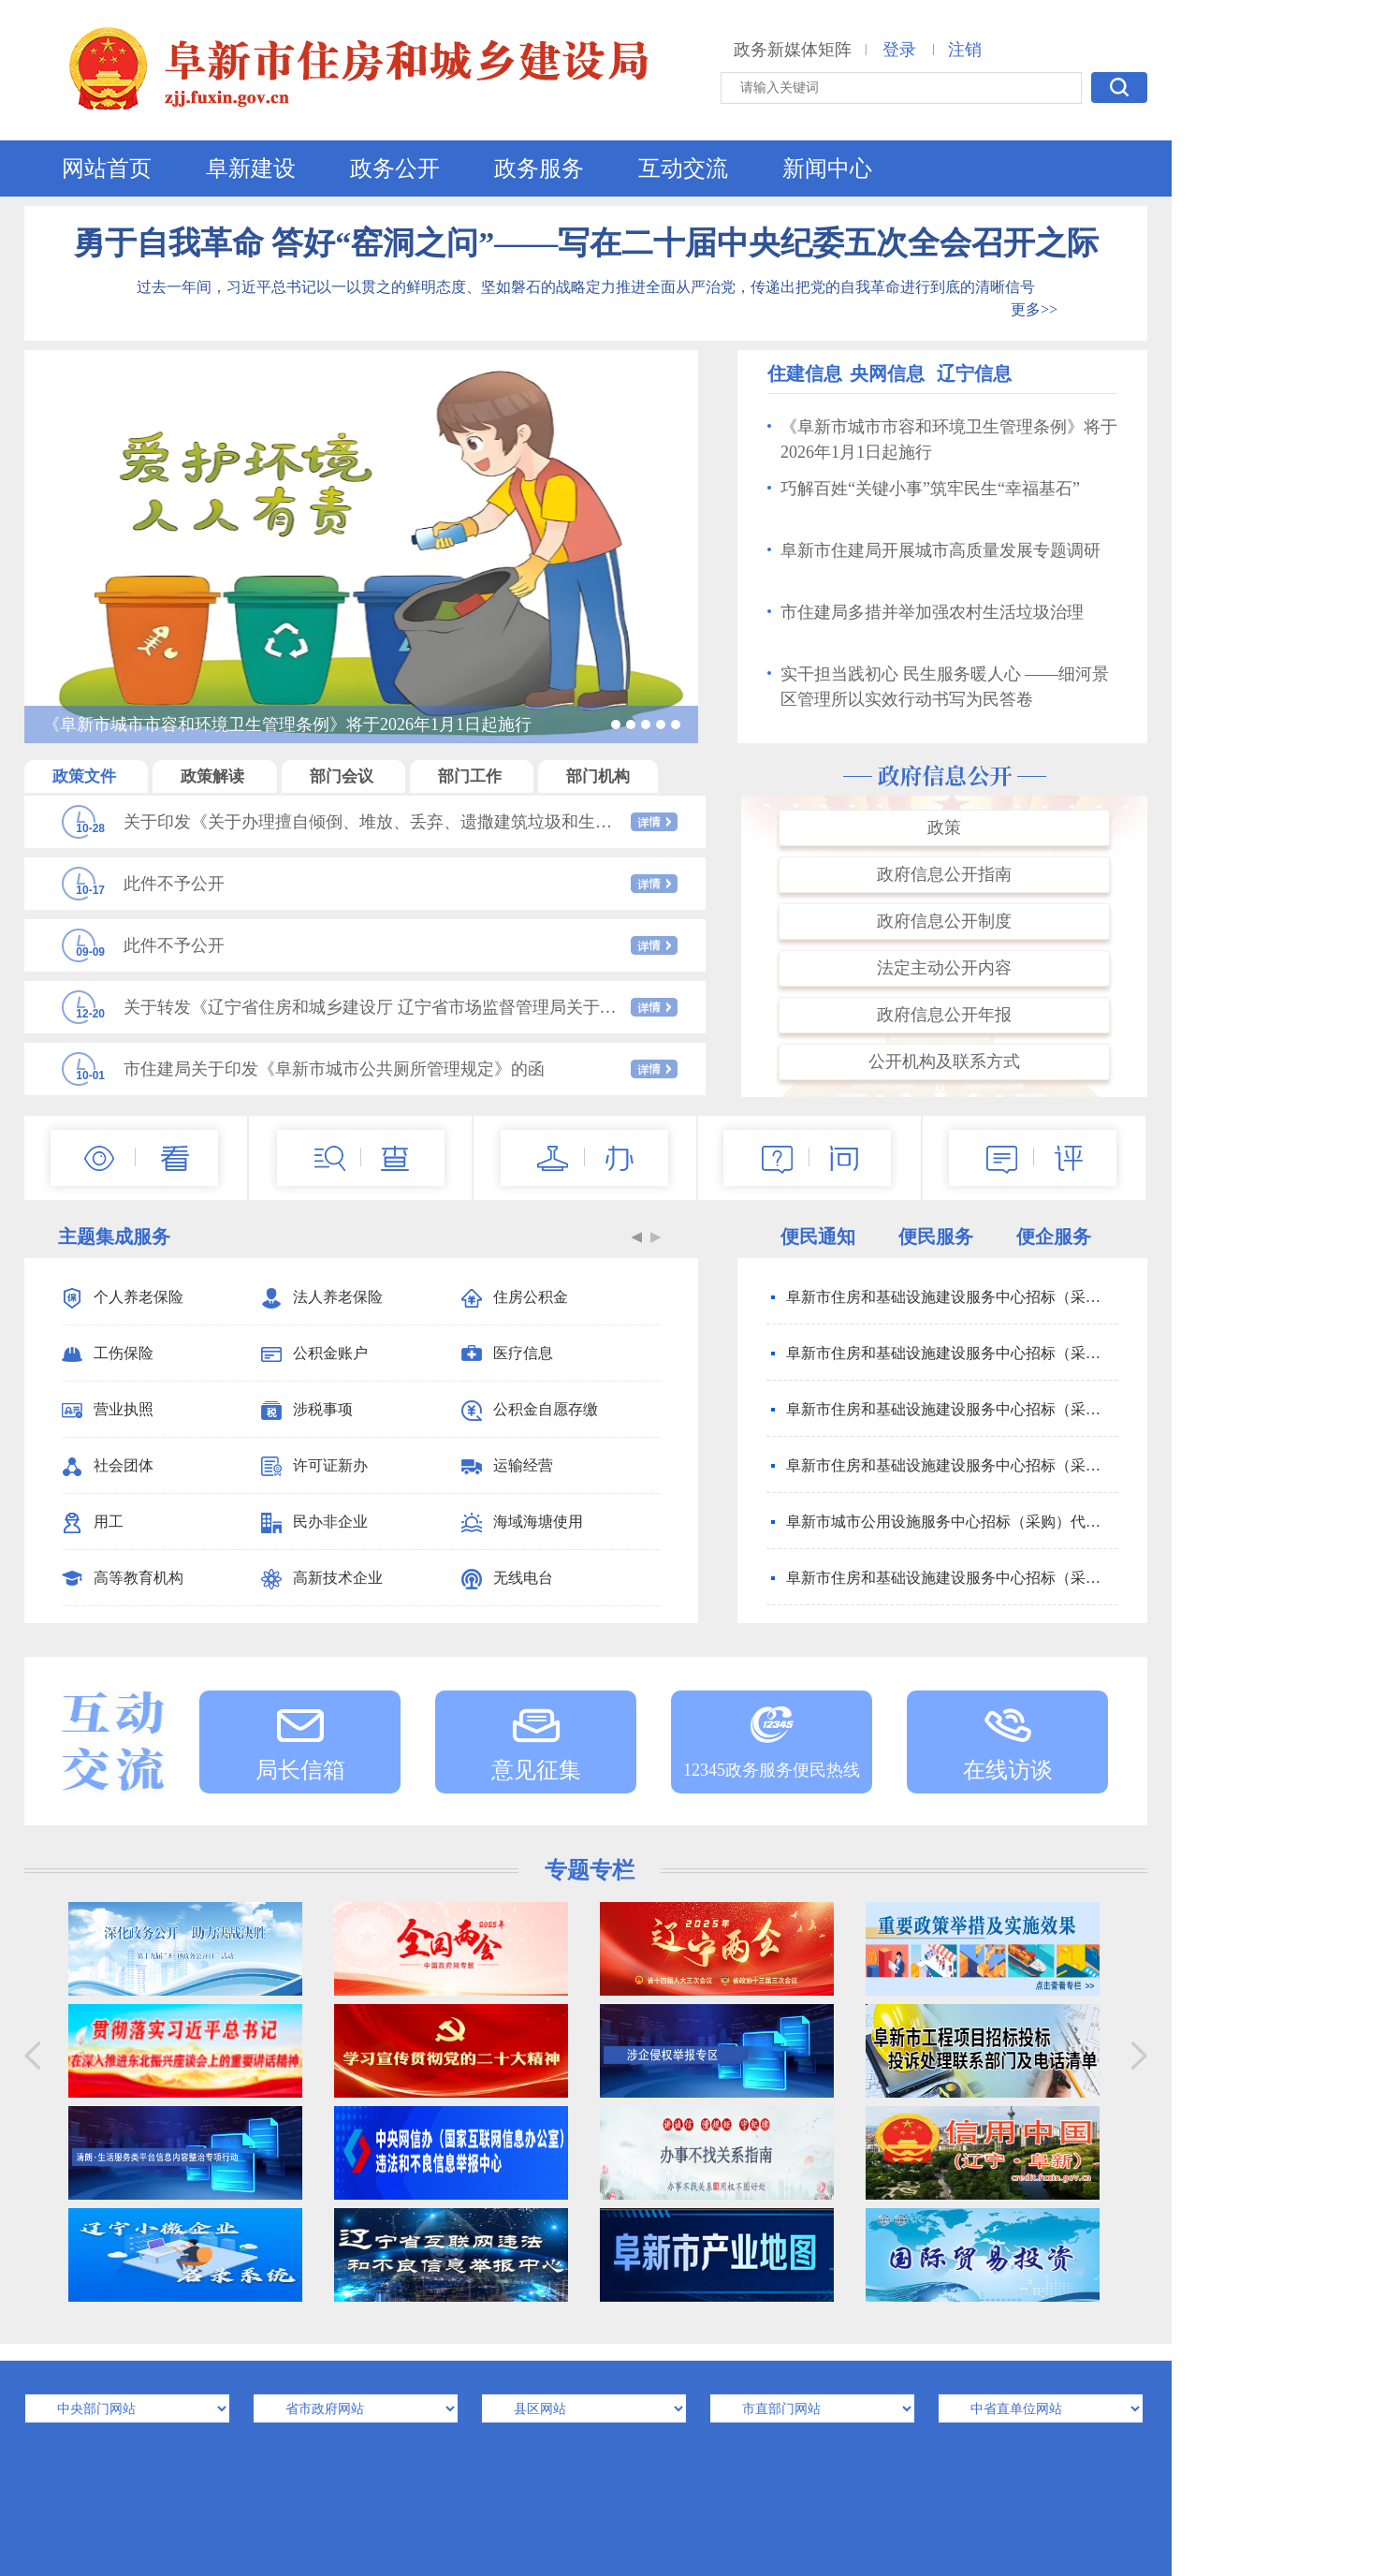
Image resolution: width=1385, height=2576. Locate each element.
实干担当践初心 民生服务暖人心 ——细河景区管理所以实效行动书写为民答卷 (938, 687)
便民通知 (817, 1236)
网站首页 (107, 168)
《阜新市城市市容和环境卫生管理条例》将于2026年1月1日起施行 (942, 439)
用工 (93, 1523)
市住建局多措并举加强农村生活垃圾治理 (925, 612)
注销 (965, 49)
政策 (944, 827)
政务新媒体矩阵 (793, 49)
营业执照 (107, 1410)
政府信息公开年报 (944, 1014)
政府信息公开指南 (944, 874)
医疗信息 (507, 1354)
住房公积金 (514, 1298)
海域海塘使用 (522, 1523)
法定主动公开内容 (944, 968)
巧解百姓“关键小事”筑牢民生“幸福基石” (923, 488)
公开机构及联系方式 (944, 1061)
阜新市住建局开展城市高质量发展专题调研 (934, 550)
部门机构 (598, 776)
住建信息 (804, 373)
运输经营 (507, 1466)
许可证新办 (314, 1466)
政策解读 (214, 776)
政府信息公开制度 (944, 921)
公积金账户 (314, 1354)
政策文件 (86, 776)
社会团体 (107, 1466)
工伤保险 (107, 1354)
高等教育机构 (122, 1579)
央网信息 (887, 373)
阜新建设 (251, 168)
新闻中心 (827, 168)
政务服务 (539, 168)
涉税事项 (307, 1410)
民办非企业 (314, 1523)
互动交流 (683, 168)
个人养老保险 (122, 1298)
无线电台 (507, 1579)
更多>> (1034, 309)
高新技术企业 (322, 1579)
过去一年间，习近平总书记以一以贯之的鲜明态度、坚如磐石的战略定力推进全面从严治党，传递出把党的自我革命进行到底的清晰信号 (586, 287)
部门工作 (471, 776)
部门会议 (343, 776)
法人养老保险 (322, 1298)
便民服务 (935, 1236)
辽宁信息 (974, 373)
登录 (899, 49)
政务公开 (395, 168)
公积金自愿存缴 (529, 1410)
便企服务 (1053, 1236)
